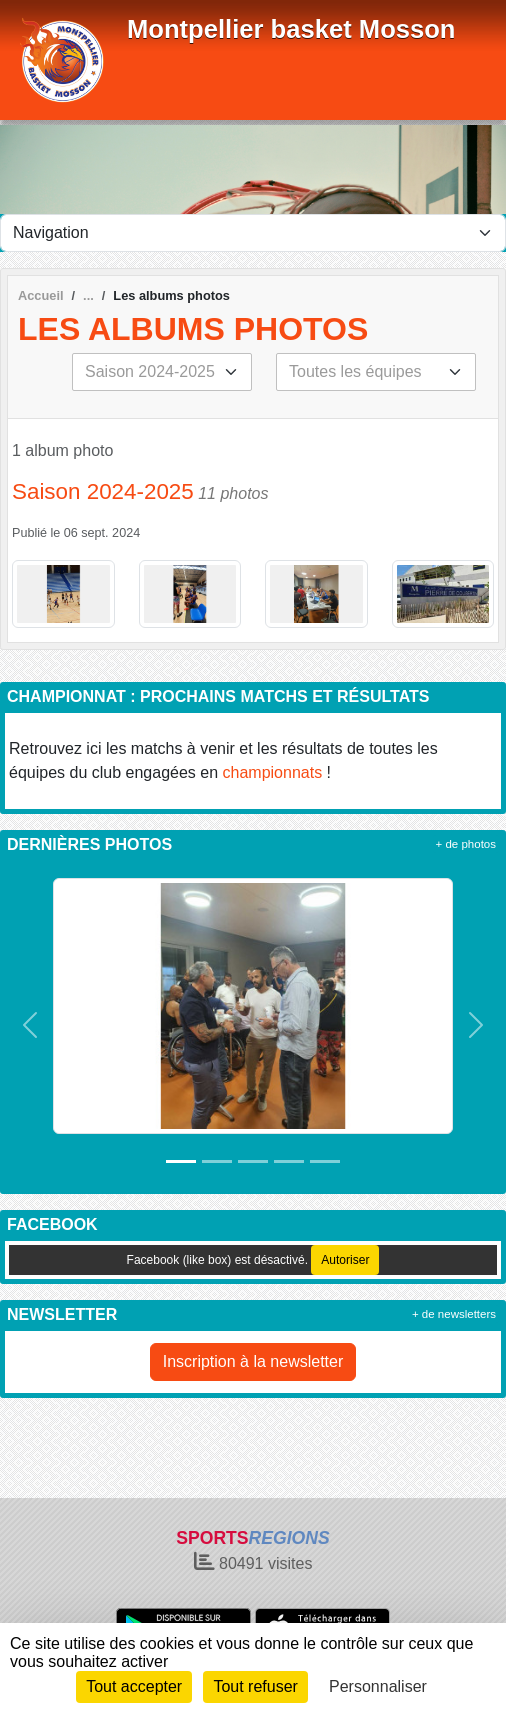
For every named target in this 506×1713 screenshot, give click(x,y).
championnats (273, 772)
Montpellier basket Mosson (291, 29)
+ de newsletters (454, 1314)
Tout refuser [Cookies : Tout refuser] (255, 1686)
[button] (30, 1025)
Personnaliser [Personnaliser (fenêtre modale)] (378, 1686)
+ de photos (466, 844)
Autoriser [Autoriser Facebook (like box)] (345, 1260)
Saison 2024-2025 (103, 491)
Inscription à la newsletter (253, 1361)
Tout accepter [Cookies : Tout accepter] (134, 1686)
